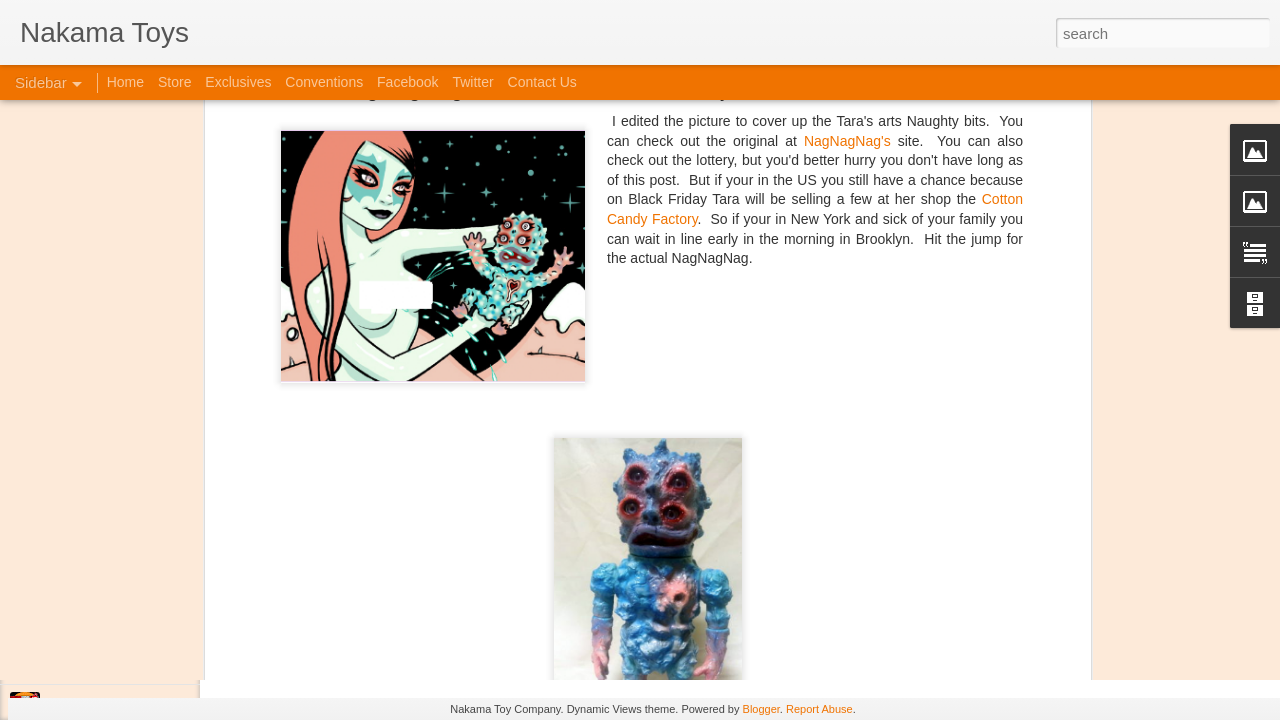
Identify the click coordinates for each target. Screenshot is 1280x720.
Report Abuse (819, 709)
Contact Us (542, 82)
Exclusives (238, 82)
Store (174, 82)
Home (125, 82)
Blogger (761, 709)
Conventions (324, 82)
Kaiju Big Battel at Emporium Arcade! (147, 617)
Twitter (472, 82)
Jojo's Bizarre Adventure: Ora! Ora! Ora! (155, 662)
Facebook (407, 82)
